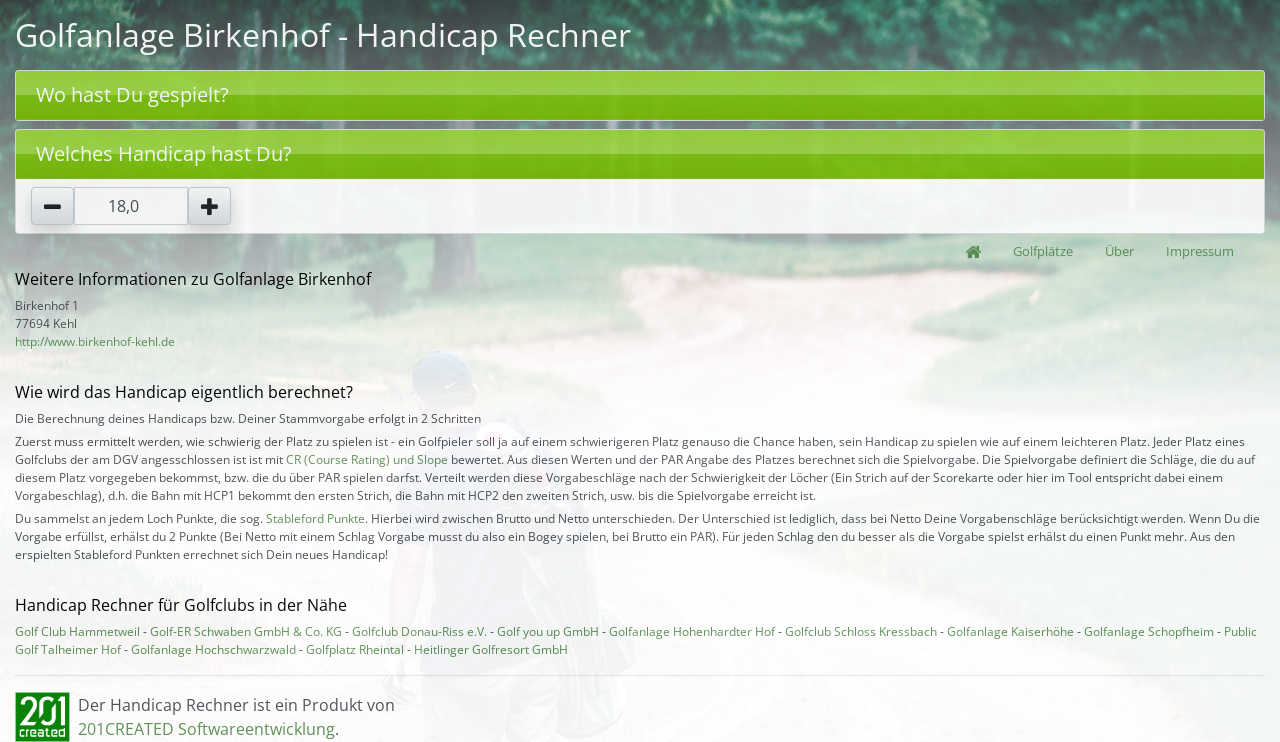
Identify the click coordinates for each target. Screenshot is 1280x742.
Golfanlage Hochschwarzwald (213, 649)
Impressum (1200, 251)
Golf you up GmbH (548, 631)
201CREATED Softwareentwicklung (206, 729)
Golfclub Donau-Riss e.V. (419, 631)
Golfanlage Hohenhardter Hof (692, 631)
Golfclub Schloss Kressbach (861, 631)
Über (1119, 251)
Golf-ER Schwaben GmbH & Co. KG (246, 631)
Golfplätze (1043, 251)
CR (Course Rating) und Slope (367, 459)
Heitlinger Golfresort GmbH (491, 649)
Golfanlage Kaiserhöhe (1010, 631)
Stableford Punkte (315, 518)
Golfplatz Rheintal (355, 649)
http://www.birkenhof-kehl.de (95, 341)
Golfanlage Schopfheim (1149, 631)
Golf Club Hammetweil (77, 631)
